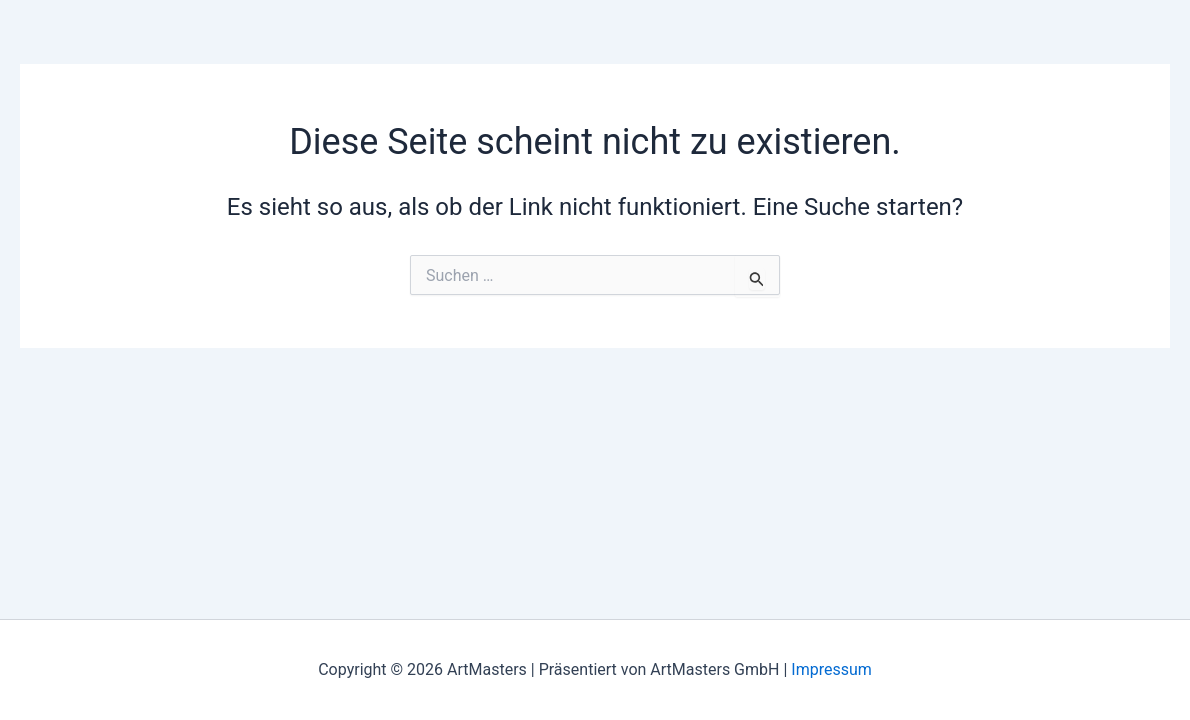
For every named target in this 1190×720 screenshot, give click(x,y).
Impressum (831, 669)
